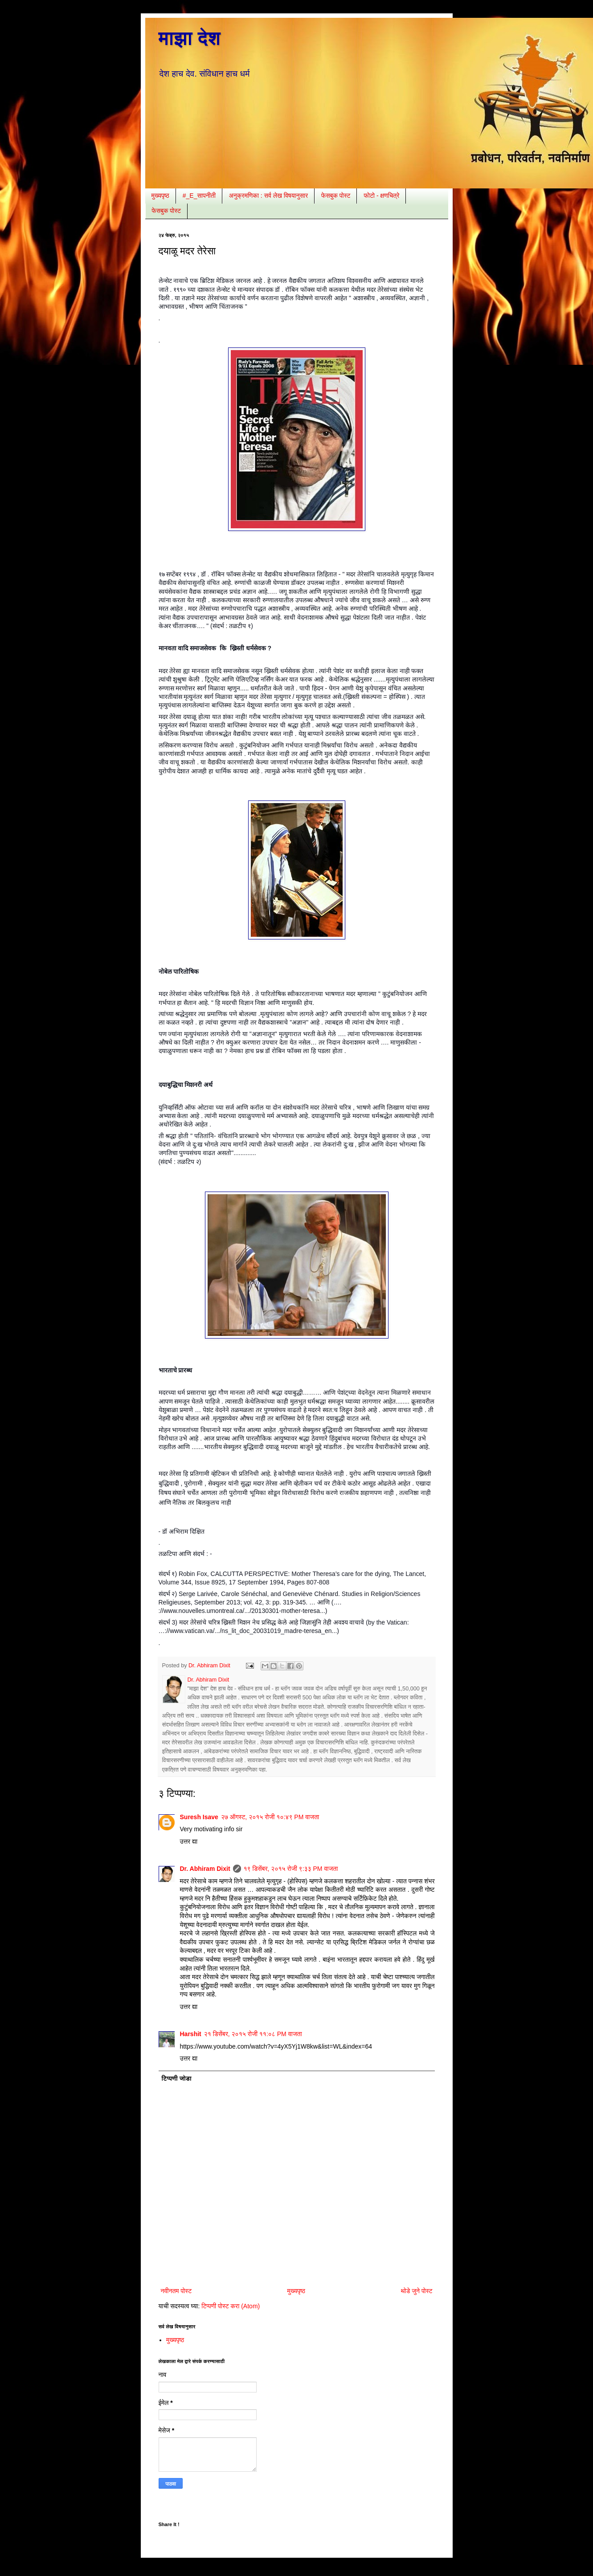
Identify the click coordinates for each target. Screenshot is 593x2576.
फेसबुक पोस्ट (335, 195)
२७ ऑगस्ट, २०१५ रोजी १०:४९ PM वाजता (270, 1817)
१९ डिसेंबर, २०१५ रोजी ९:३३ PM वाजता (291, 1868)
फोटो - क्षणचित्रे (381, 195)
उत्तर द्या (189, 1841)
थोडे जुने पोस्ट (416, 2290)
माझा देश (190, 38)
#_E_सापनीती (199, 195)
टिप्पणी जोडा (177, 2078)
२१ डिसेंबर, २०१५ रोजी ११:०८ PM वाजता (253, 2033)
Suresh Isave (199, 1817)
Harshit (190, 2033)
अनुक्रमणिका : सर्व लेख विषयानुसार (268, 195)
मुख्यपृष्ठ (160, 195)
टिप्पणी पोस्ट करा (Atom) (230, 2306)
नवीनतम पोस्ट (176, 2290)
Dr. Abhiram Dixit (205, 1868)
